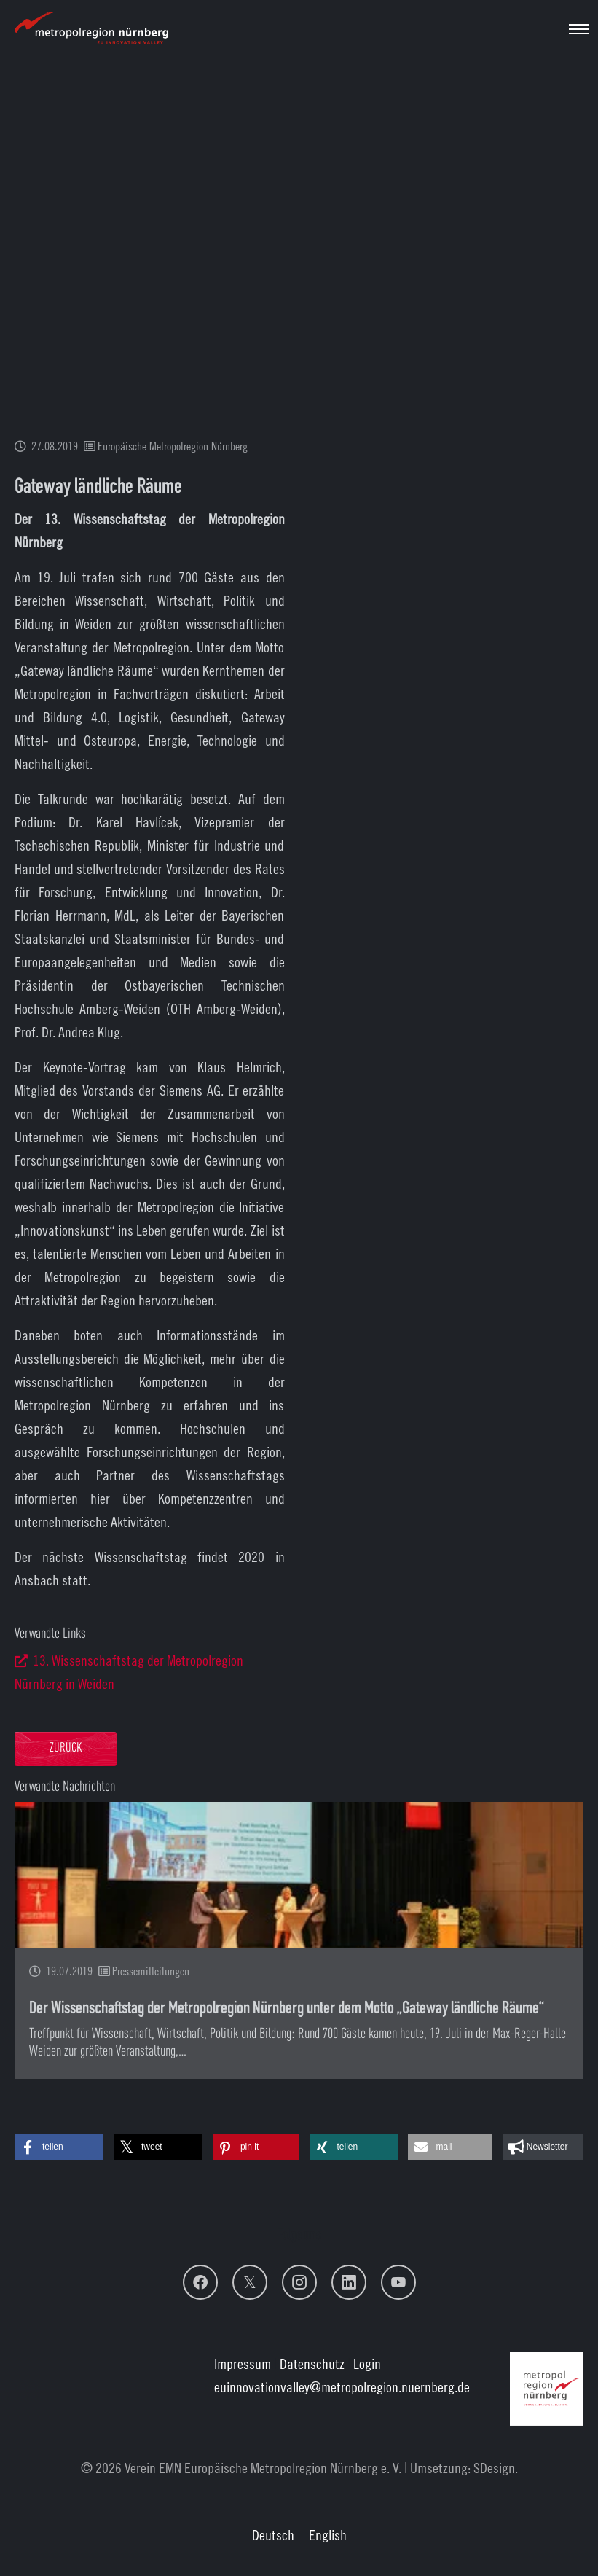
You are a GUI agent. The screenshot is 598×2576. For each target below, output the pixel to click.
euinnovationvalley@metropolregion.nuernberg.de (342, 2386)
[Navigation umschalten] (579, 29)
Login (367, 2363)
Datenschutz (312, 2363)
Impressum (242, 2363)
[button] (59, 2147)
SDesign (494, 2467)
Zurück (66, 1748)
